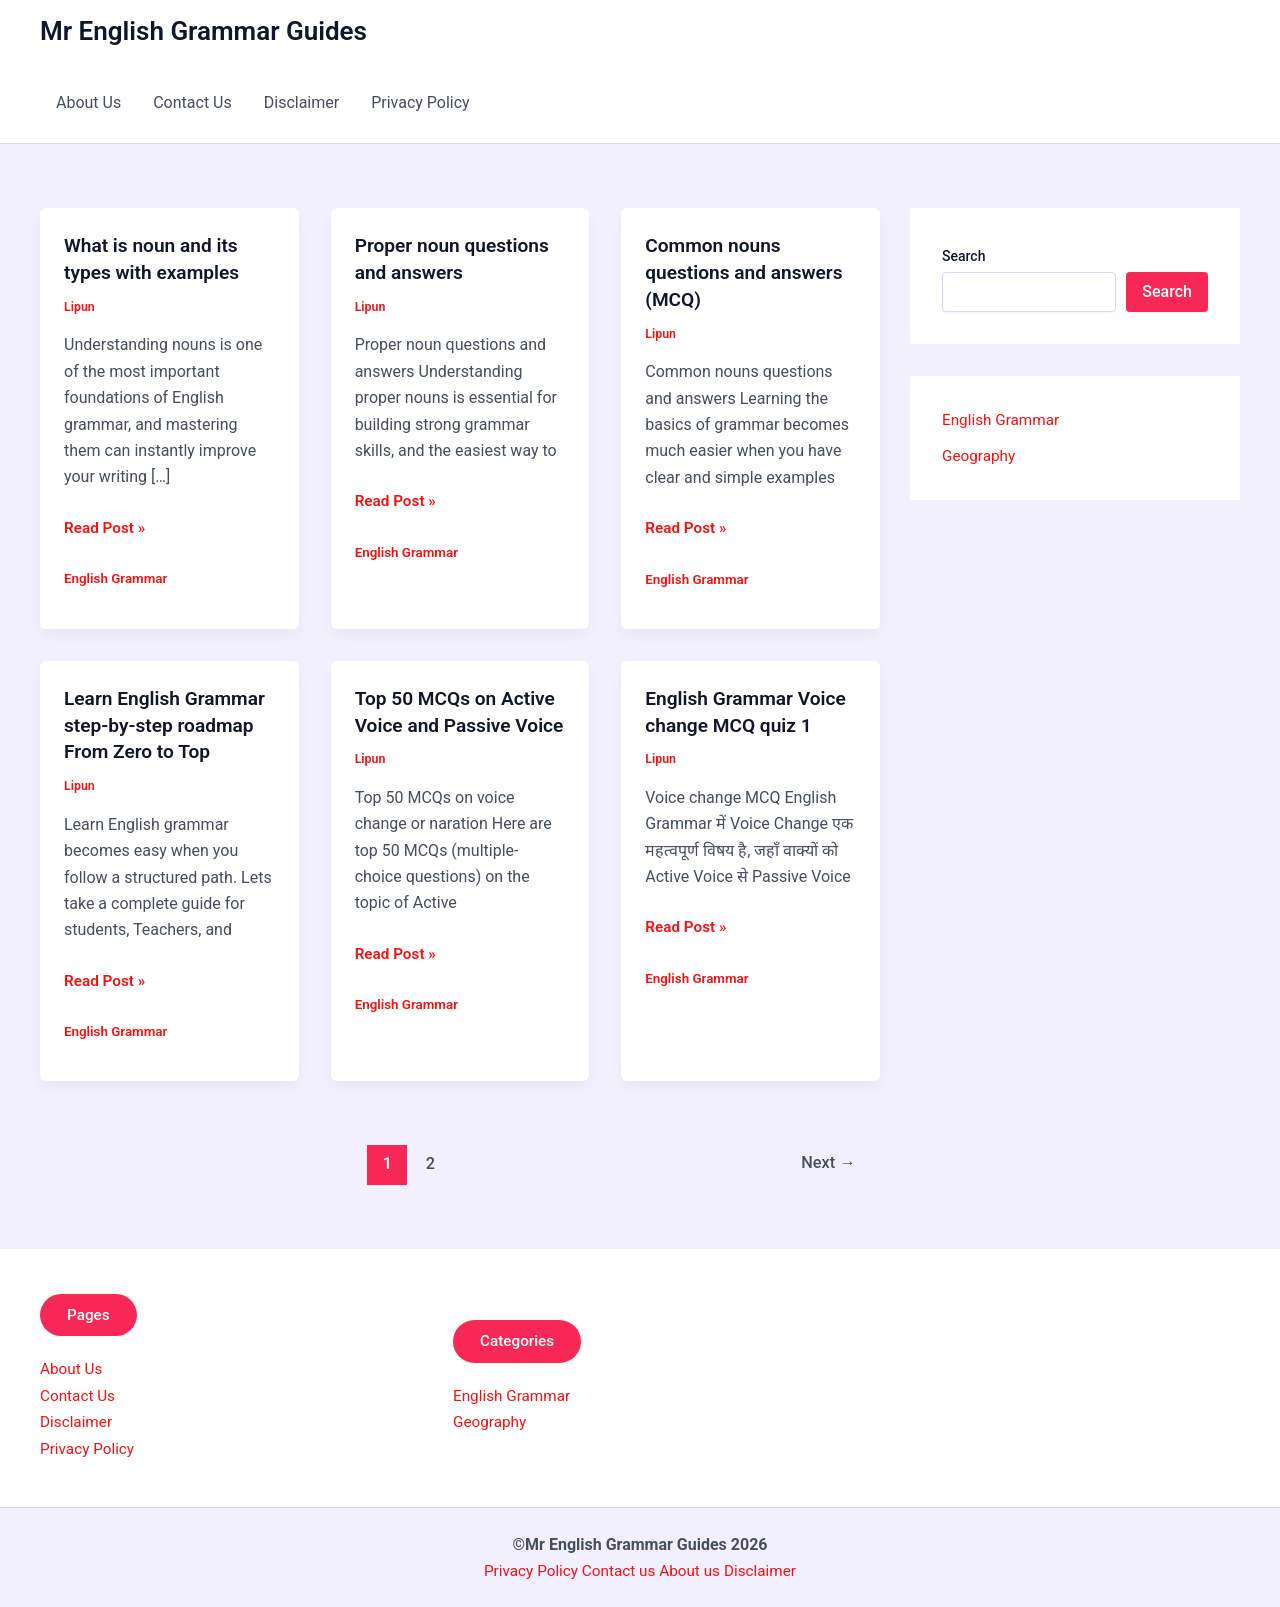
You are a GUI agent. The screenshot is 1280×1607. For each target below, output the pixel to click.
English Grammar (118, 576)
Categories (522, 1338)
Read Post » (106, 526)
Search (963, 256)
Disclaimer (301, 102)
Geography (980, 455)
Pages (92, 1311)
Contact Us (192, 102)
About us (692, 1569)
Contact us (619, 1569)
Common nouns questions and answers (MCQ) (748, 271)
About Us (88, 102)
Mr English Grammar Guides (203, 31)
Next (826, 1159)
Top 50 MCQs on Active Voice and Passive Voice (460, 722)
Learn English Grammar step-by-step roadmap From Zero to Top (169, 722)
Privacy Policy (420, 102)
